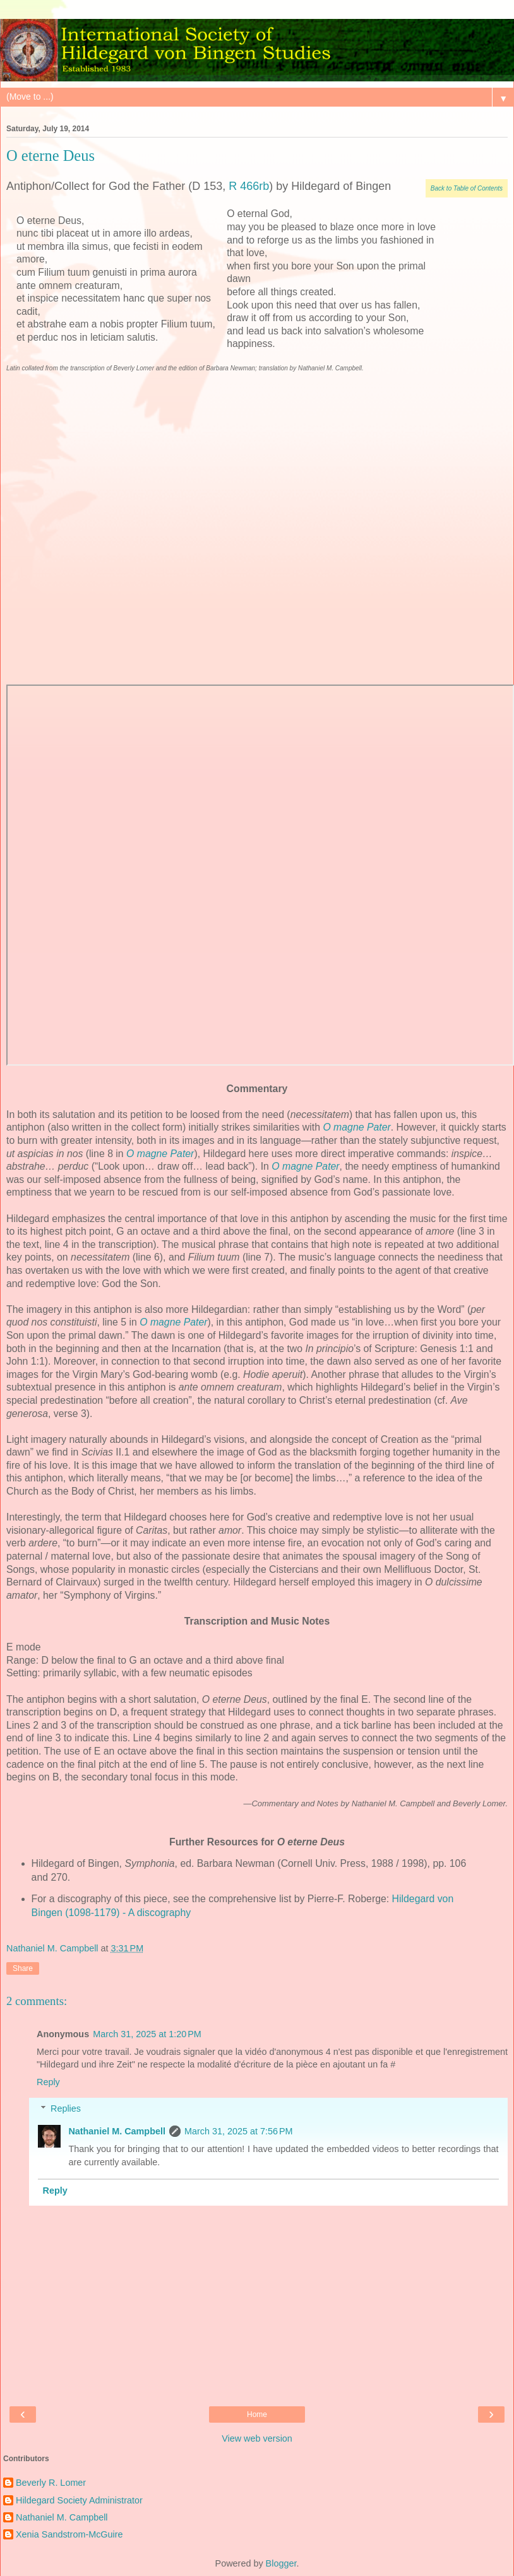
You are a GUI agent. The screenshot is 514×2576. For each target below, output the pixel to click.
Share (23, 1968)
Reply (48, 2082)
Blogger (281, 2563)
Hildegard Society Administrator (79, 2500)
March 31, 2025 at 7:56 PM (238, 2131)
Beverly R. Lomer (51, 2483)
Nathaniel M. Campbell (116, 2131)
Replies (66, 2108)
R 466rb (249, 186)
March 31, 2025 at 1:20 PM (147, 2034)
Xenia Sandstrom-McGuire (69, 2534)
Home (257, 2414)
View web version (257, 2438)
